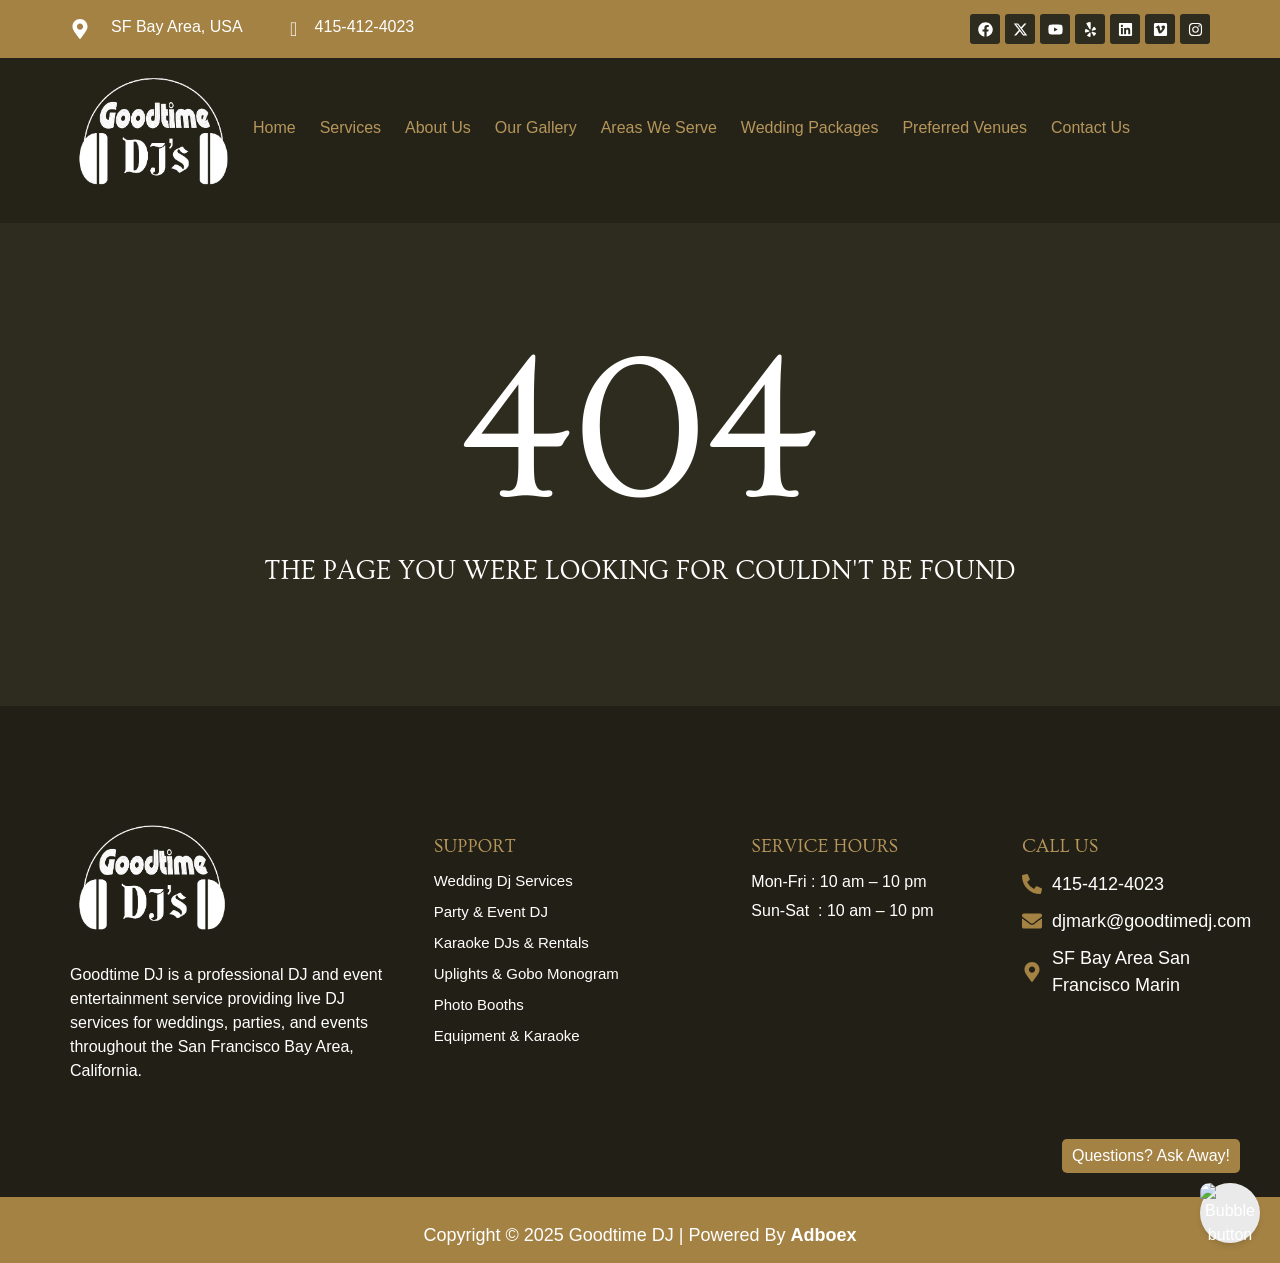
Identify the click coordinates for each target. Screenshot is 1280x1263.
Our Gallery (536, 127)
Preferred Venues (964, 127)
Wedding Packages (810, 127)
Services (350, 127)
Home (274, 127)
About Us (438, 127)
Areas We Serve (659, 127)
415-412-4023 (365, 26)
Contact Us (1090, 127)
